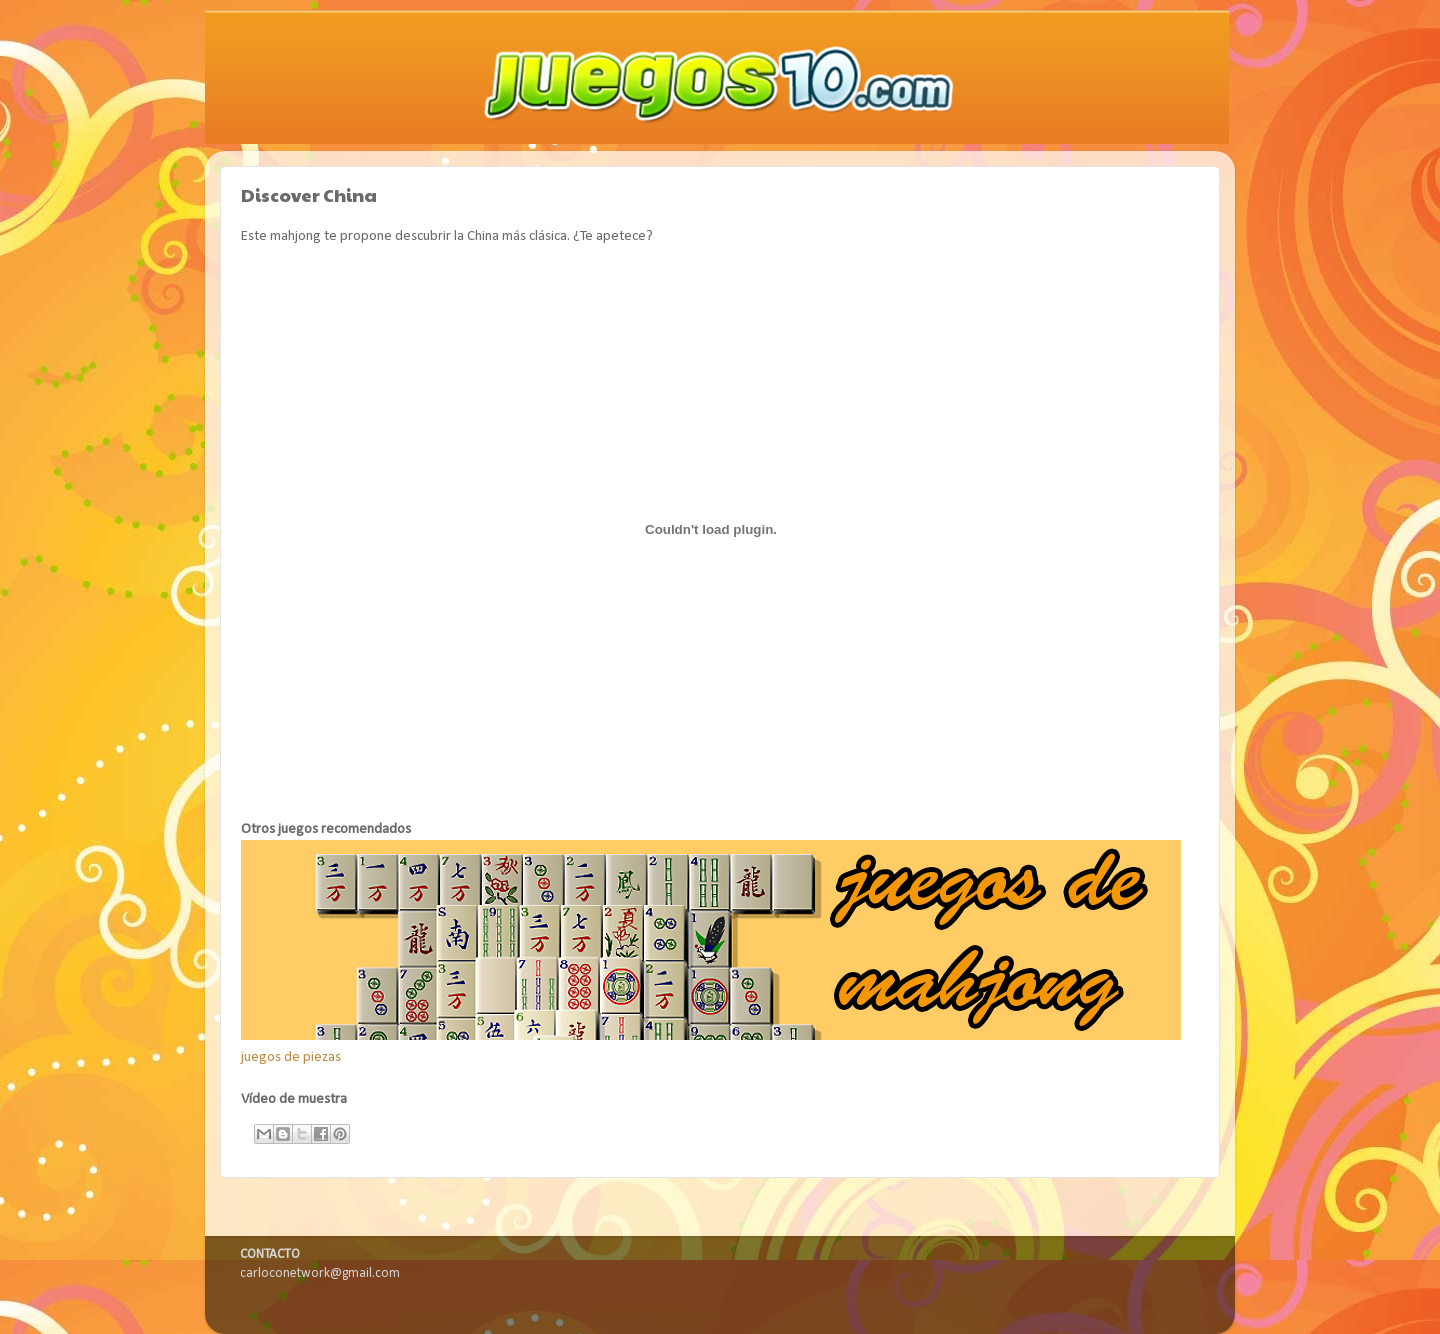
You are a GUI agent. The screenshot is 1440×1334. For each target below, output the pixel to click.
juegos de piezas (291, 1057)
